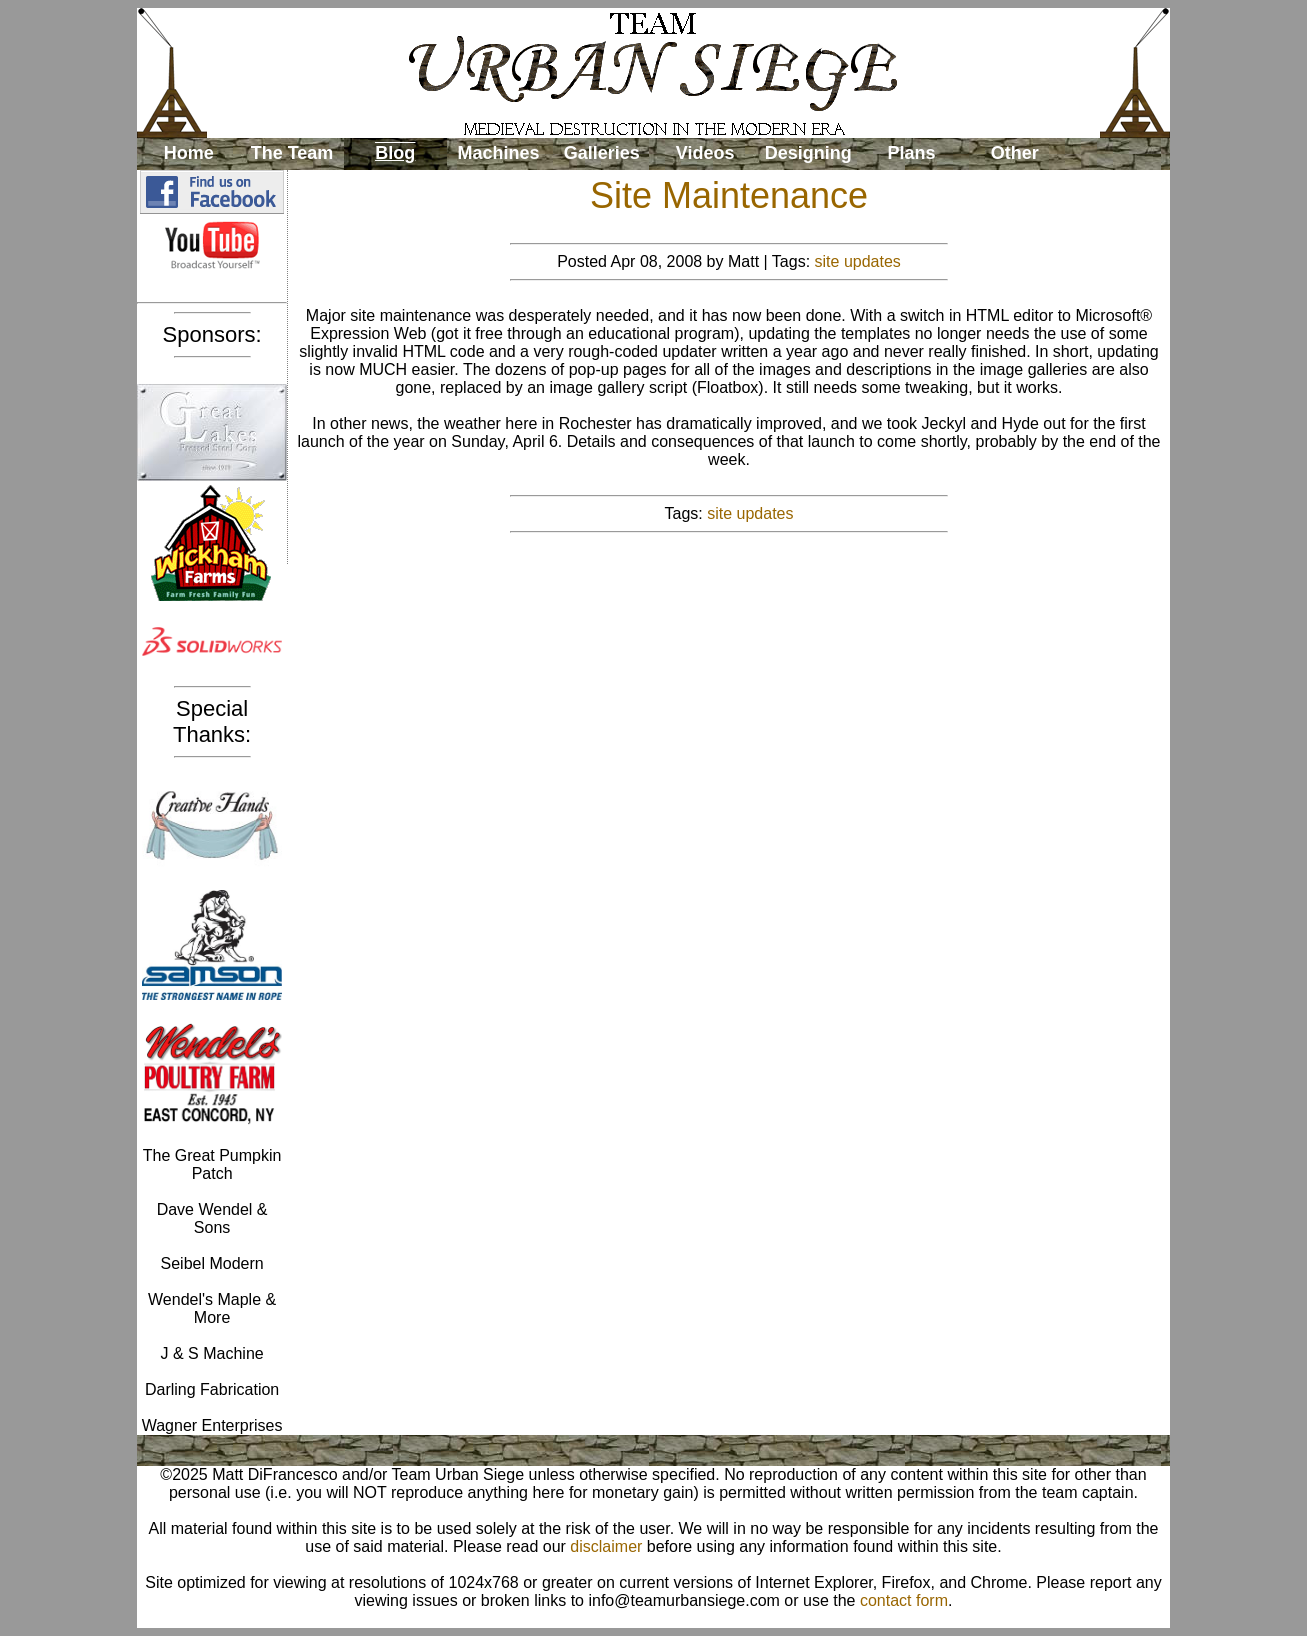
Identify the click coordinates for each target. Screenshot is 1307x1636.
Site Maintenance (729, 195)
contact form (904, 1600)
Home (189, 153)
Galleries (602, 153)
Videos (705, 153)
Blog (395, 153)
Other (1015, 153)
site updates (858, 261)
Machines (499, 153)
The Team (292, 153)
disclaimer (606, 1546)
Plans (912, 153)
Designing (808, 153)
